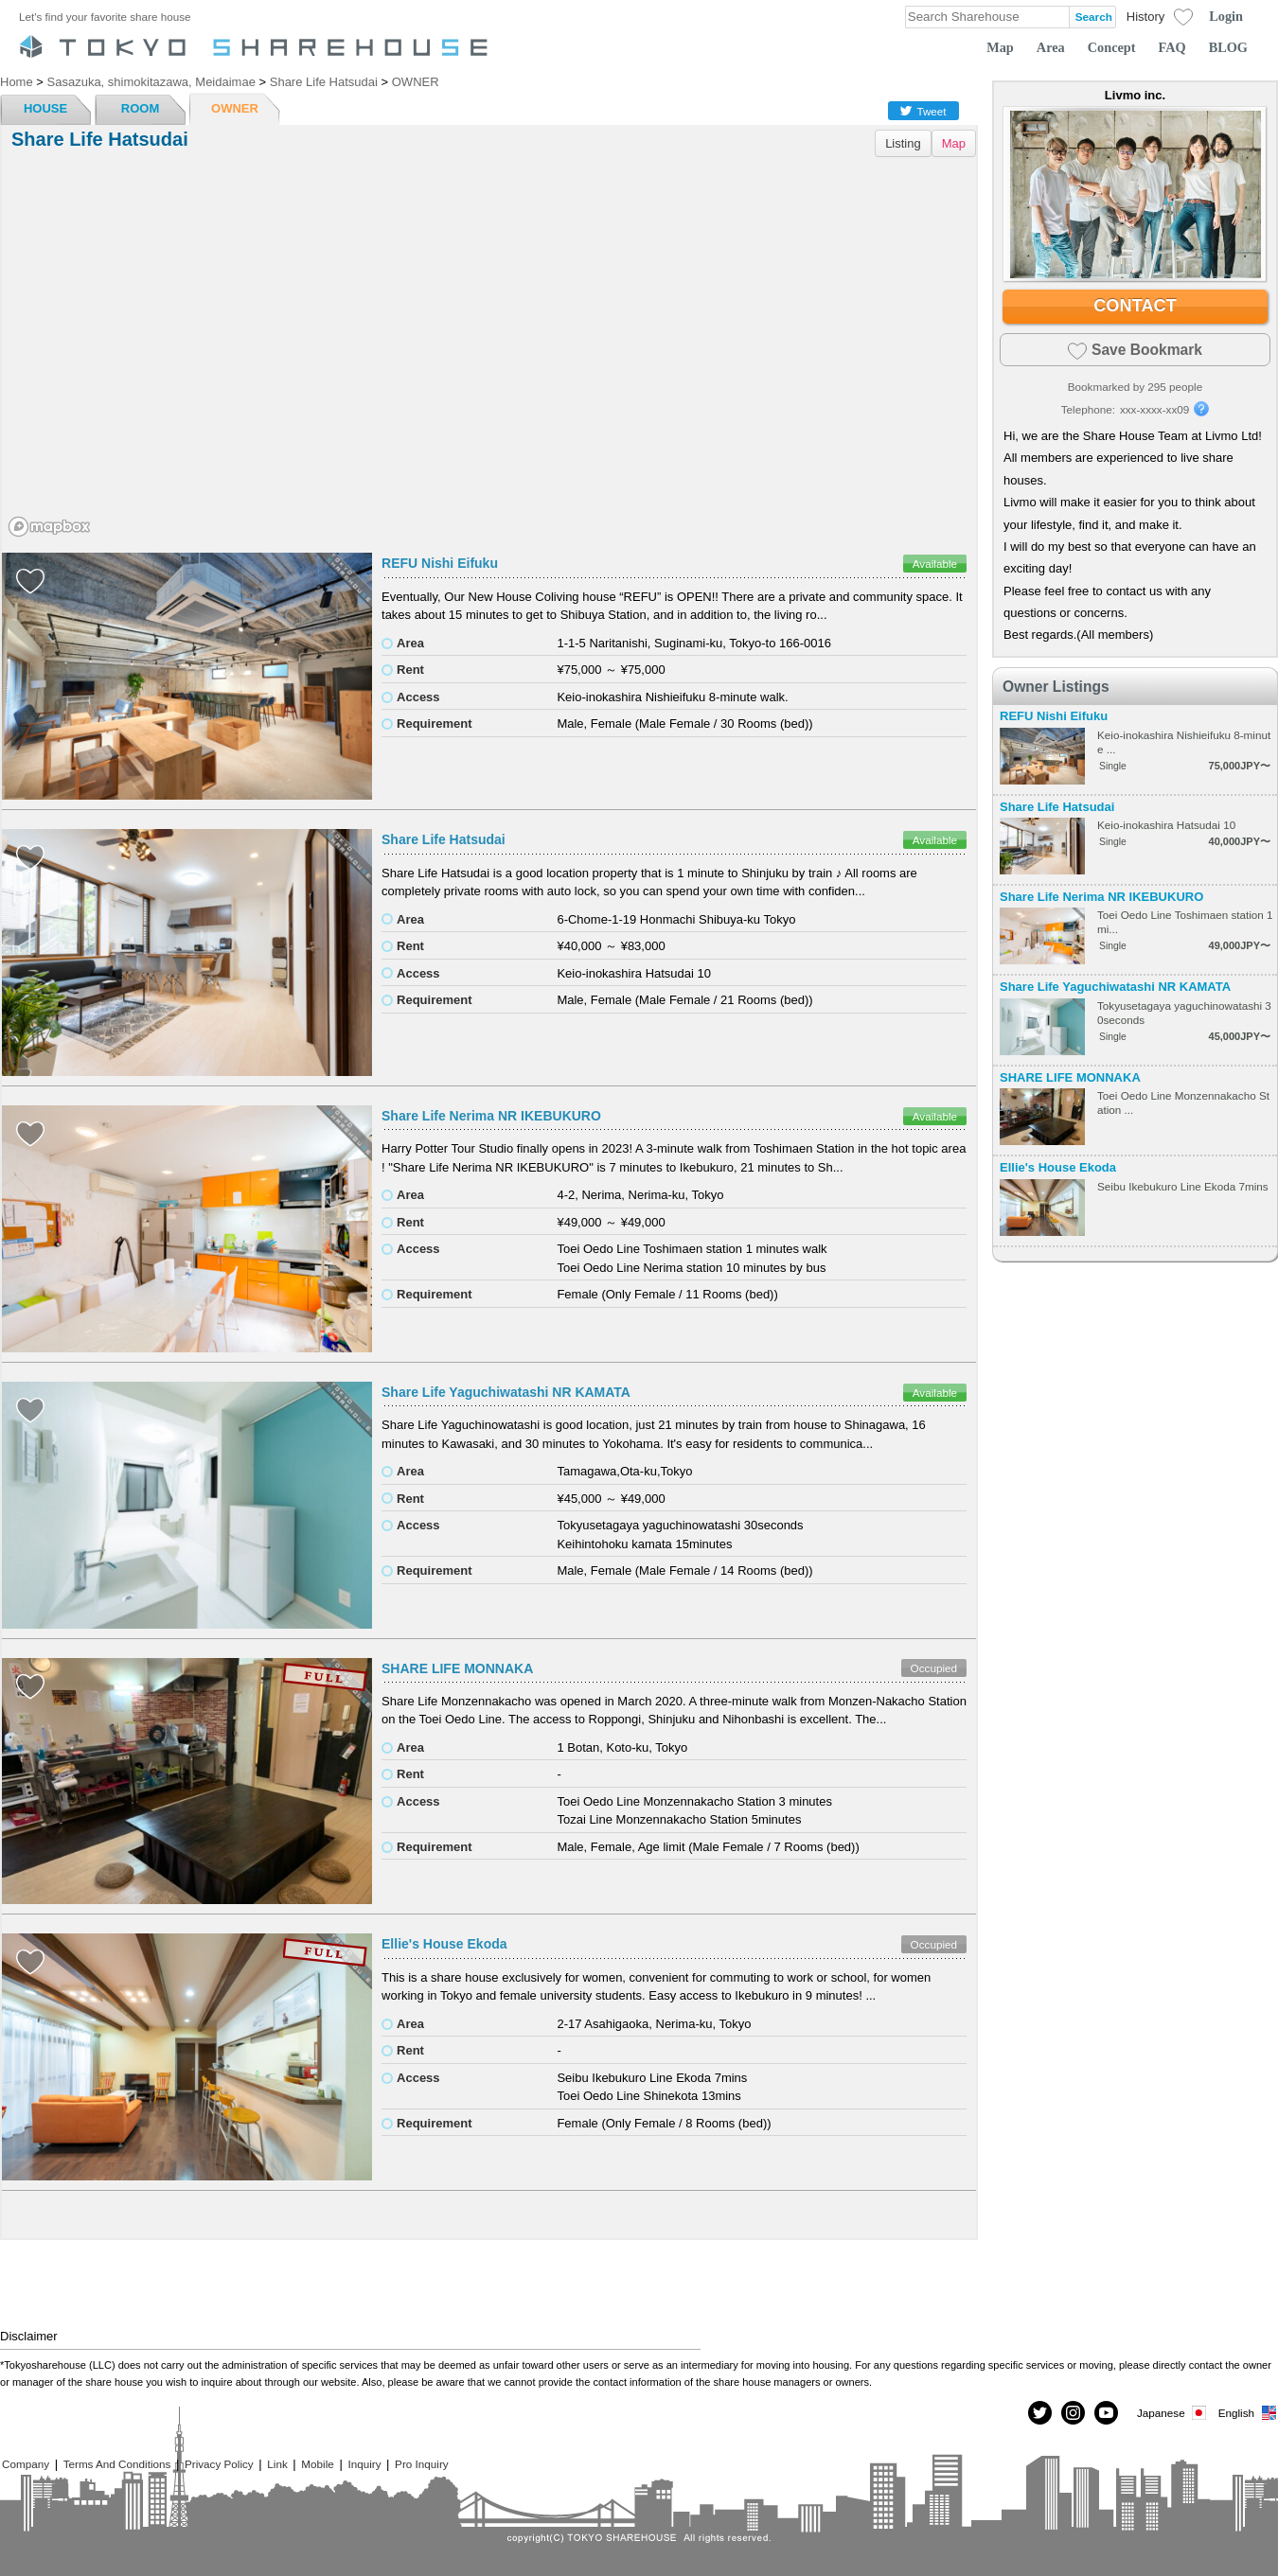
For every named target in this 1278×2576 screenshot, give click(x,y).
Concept (1112, 47)
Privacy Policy (219, 2464)
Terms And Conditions (117, 2464)
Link (277, 2464)
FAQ (1172, 47)
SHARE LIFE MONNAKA (457, 1668)
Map (1000, 47)
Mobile (317, 2464)
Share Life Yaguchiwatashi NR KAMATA (506, 1392)
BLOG (1228, 47)
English (1248, 2413)
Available (935, 563)
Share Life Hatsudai (444, 839)
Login (1226, 16)
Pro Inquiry (422, 2464)
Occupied (934, 1668)
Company (25, 2464)
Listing (903, 143)
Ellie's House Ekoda (444, 1943)
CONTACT (1135, 305)
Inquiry (364, 2464)
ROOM (140, 108)
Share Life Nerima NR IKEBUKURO (491, 1115)
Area (1051, 47)
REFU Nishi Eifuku (440, 563)
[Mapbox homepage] (49, 527)
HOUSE (45, 108)
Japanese (1173, 2413)
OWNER (234, 108)
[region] (489, 354)
